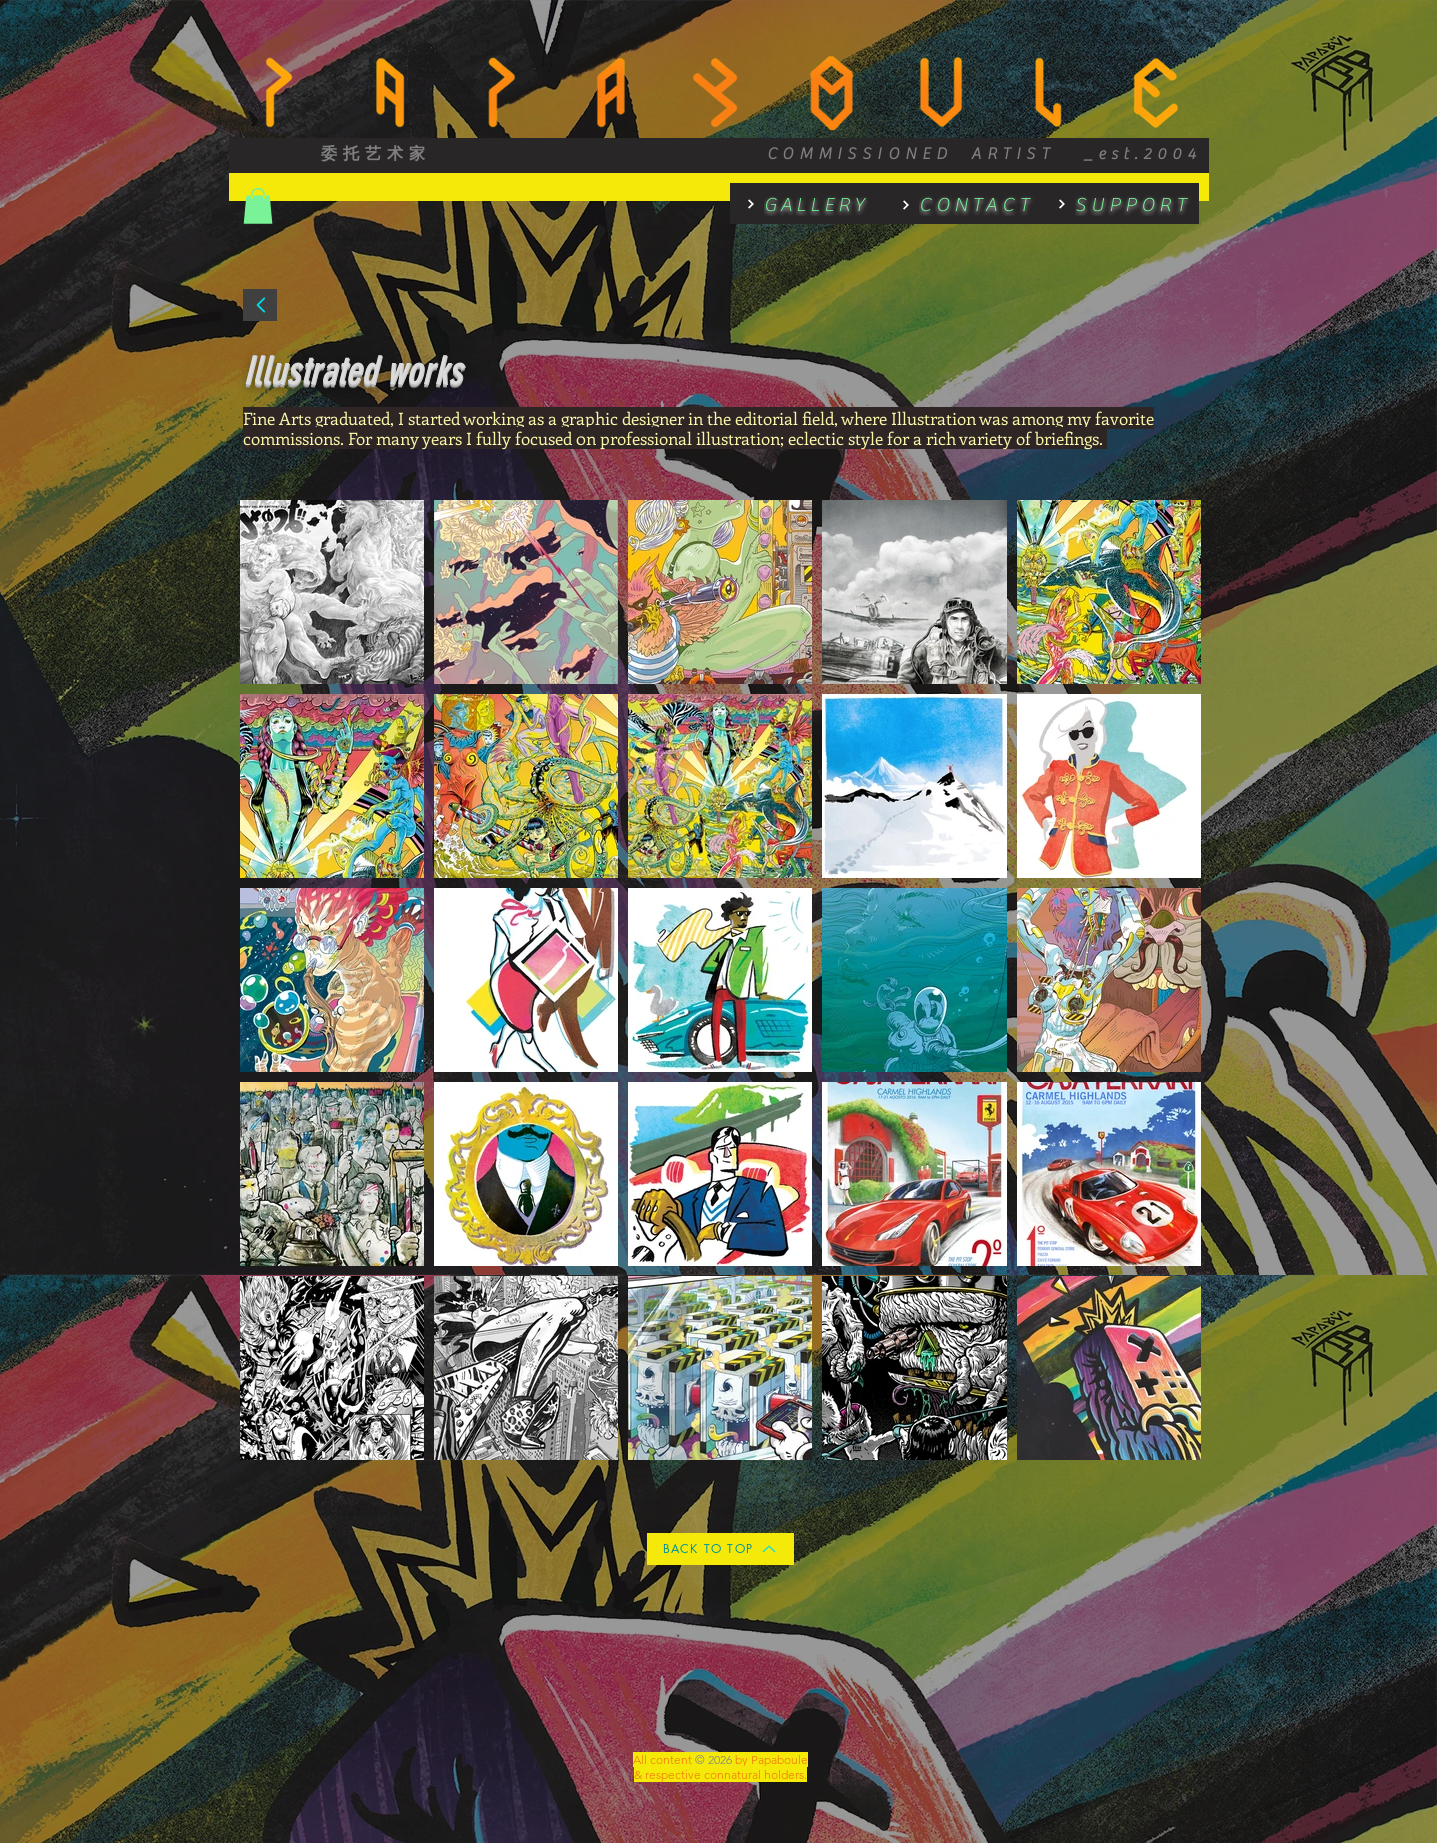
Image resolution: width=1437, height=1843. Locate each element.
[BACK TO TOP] (720, 1549)
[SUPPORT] (1117, 204)
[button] (258, 206)
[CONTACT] (960, 204)
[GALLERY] (799, 204)
